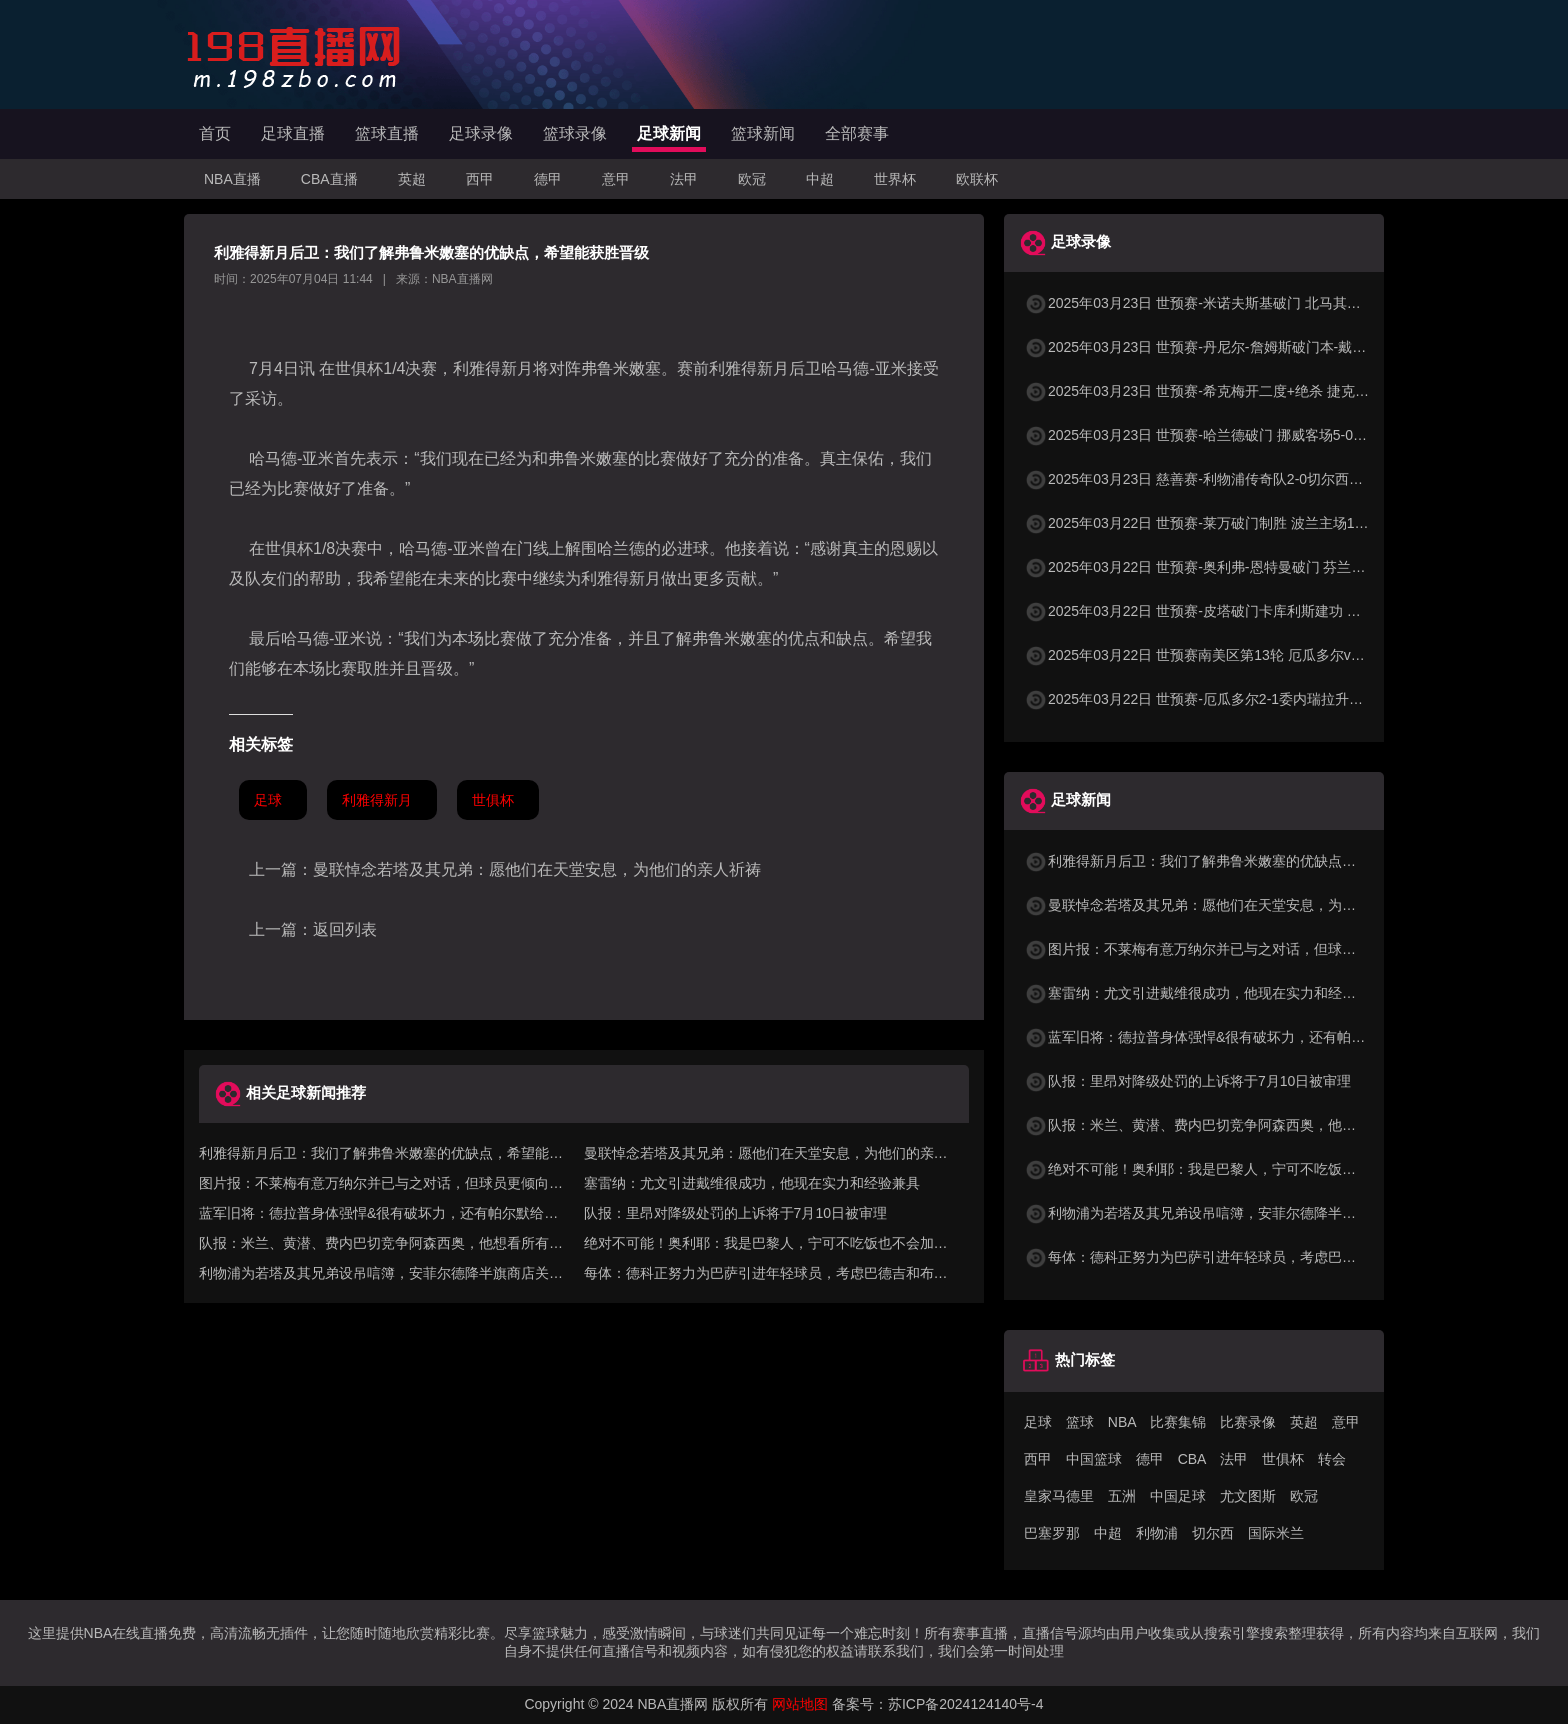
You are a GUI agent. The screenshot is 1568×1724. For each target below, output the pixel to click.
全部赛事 (857, 133)
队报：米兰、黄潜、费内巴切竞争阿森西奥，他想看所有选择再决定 (1246, 1125)
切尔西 (1213, 1533)
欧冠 (752, 179)
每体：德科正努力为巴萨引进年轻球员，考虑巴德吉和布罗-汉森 (1234, 1257)
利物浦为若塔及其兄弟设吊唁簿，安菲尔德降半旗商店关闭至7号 (1236, 1213)
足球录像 (481, 133)
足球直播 (293, 133)
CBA (1192, 1459)
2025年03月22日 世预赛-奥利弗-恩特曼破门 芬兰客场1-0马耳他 (1233, 567)
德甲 (548, 179)
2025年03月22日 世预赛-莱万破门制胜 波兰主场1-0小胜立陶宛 (1230, 523)
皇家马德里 (1059, 1496)
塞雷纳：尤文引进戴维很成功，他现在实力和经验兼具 (752, 1183)
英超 (412, 179)
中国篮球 (1094, 1459)
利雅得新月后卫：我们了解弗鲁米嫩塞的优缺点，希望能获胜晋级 (1239, 861)
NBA (1122, 1422)
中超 (820, 179)
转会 (1332, 1459)
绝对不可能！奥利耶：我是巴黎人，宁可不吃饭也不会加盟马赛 (1232, 1169)
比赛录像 (1248, 1422)
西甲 (480, 179)
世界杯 (895, 179)
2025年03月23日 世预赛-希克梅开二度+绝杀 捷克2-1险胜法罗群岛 (1241, 391)
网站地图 (800, 1704)
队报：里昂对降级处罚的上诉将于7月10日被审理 (735, 1213)
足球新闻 (669, 133)
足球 (268, 800)
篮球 (1080, 1422)
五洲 (1122, 1496)
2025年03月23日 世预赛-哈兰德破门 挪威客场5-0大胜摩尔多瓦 (1230, 435)
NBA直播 (232, 179)
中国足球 (1178, 1496)
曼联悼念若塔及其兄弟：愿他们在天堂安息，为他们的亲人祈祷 (537, 869)
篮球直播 (387, 133)
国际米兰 (1276, 1533)
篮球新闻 (763, 133)
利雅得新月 (377, 800)
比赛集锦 (1178, 1422)
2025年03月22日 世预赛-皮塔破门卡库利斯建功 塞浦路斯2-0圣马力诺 (1251, 611)
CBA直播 (329, 179)
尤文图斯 (1248, 1496)
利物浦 (1157, 1533)
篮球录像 (575, 133)
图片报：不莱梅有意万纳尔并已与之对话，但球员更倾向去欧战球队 (1246, 949)
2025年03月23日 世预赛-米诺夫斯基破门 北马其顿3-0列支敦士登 (1237, 303)
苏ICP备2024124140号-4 (966, 1704)
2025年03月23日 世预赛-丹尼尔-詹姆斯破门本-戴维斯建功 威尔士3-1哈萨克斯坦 (1284, 347)
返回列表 (345, 929)
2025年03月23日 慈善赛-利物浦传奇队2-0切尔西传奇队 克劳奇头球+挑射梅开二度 (1290, 479)
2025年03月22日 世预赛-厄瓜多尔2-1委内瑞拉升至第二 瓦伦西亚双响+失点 (1269, 699)
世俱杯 (493, 800)
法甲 (684, 179)
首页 (215, 133)
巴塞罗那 (1052, 1533)
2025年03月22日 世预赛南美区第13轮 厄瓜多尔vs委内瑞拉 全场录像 (1249, 655)
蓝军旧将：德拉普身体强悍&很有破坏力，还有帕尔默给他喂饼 (1229, 1037)
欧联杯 (977, 179)
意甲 (616, 179)
